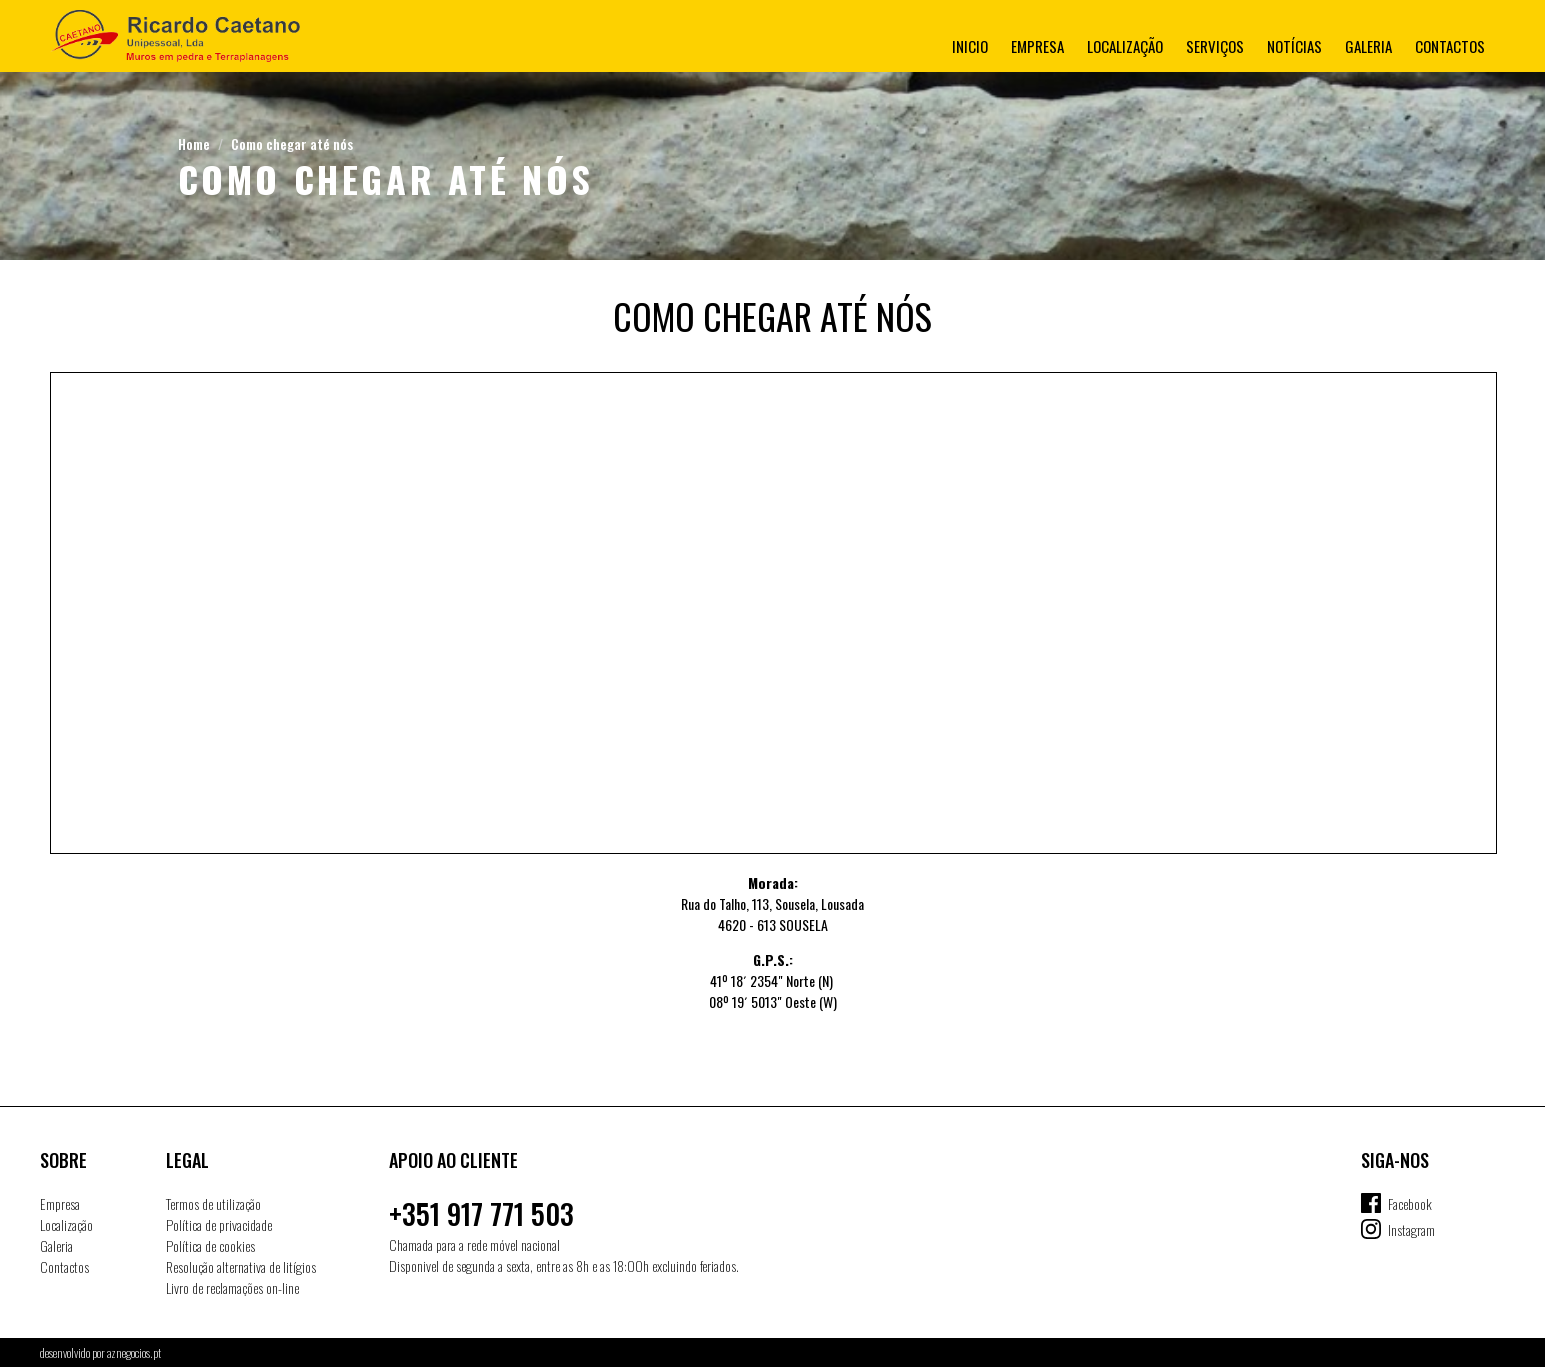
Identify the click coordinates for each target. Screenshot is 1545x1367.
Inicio (970, 46)
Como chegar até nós (292, 143)
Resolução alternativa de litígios (241, 1266)
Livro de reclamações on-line (232, 1287)
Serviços (1215, 46)
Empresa (1037, 46)
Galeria (1368, 46)
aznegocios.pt (134, 1352)
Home (194, 143)
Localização (1125, 46)
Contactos (1450, 46)
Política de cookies (210, 1245)
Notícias (1294, 46)
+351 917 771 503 (481, 1213)
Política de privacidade (219, 1224)
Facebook (1410, 1203)
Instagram (1411, 1229)
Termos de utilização (213, 1203)
